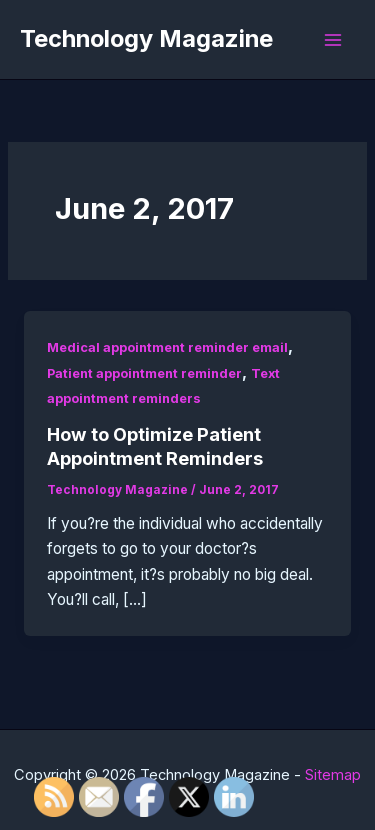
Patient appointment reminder (144, 373)
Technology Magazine (146, 38)
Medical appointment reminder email (167, 347)
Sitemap (333, 775)
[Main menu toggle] (333, 39)
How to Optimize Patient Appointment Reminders (155, 446)
